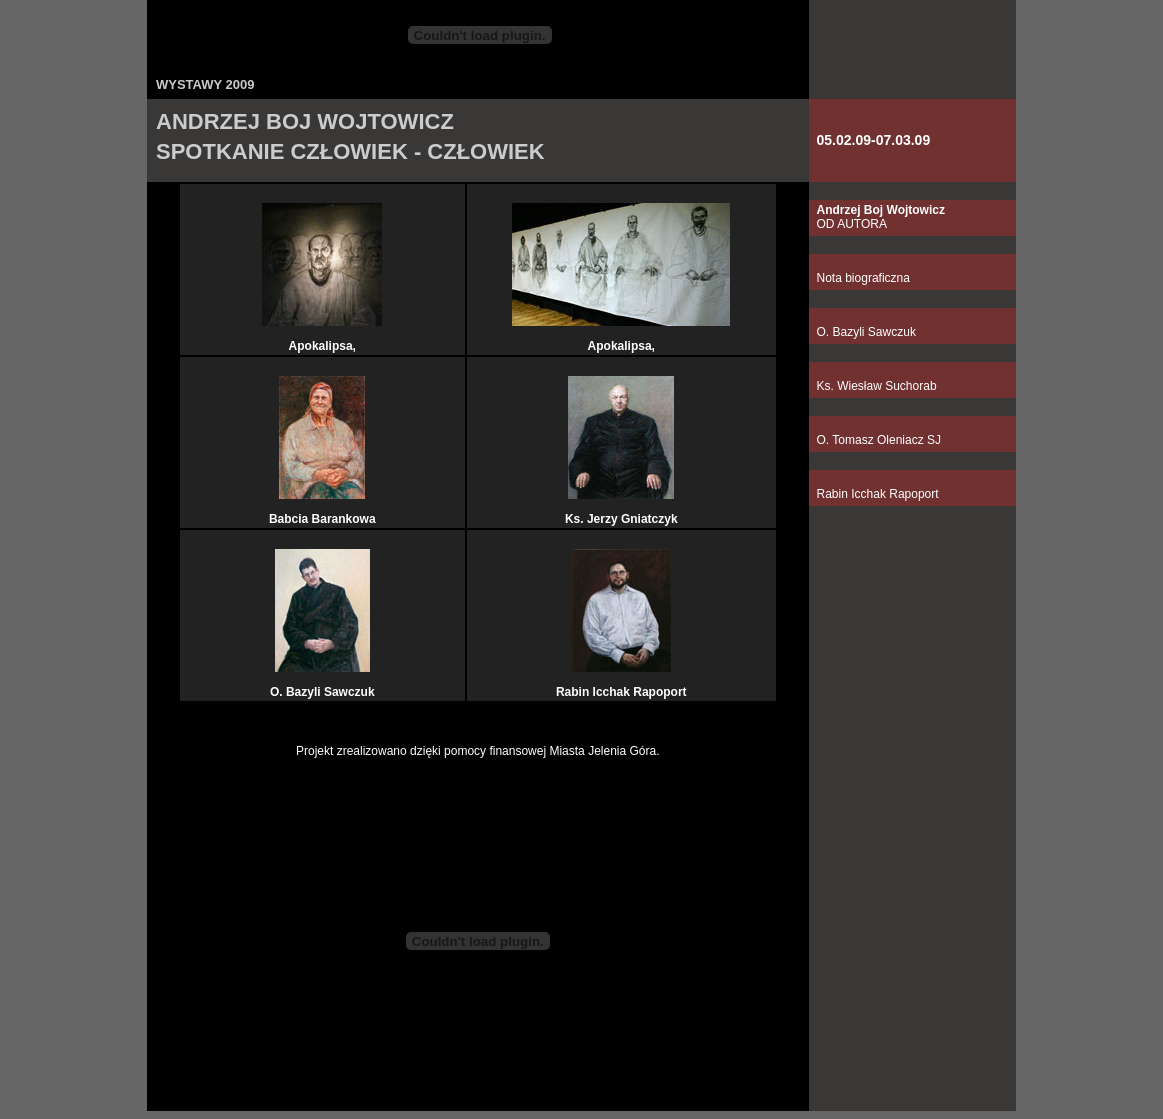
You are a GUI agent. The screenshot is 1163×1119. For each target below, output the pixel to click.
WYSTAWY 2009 (205, 84)
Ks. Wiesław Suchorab (877, 386)
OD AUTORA (881, 217)
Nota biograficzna (863, 278)
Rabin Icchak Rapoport (878, 494)
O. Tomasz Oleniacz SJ (879, 440)
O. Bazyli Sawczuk (866, 332)
